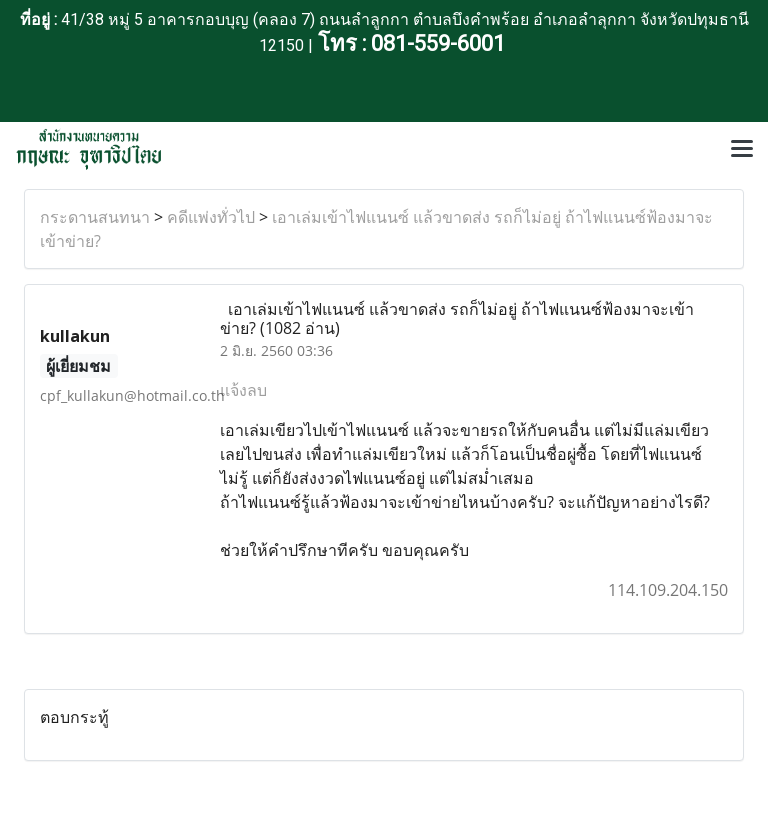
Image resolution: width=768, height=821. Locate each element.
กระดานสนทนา (95, 217)
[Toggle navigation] (742, 150)
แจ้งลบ (243, 390)
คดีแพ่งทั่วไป (211, 217)
